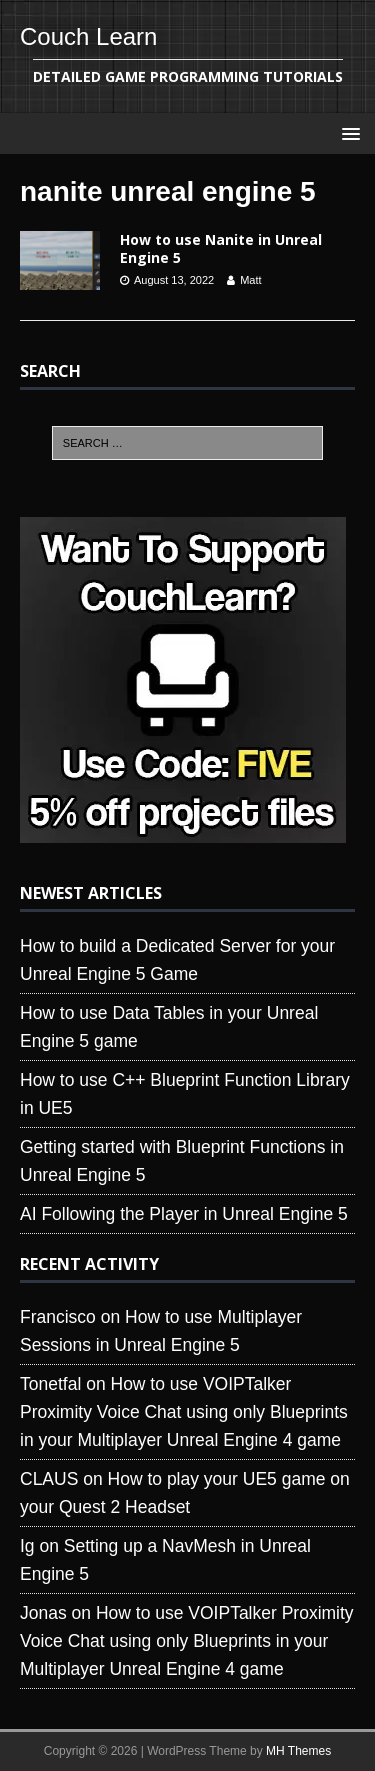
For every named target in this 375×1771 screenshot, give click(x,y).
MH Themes (298, 1751)
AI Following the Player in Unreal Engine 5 (184, 1214)
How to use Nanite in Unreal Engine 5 (221, 248)
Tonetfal (50, 1384)
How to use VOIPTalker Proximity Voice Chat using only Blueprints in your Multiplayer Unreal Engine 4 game (184, 1412)
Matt (250, 280)
